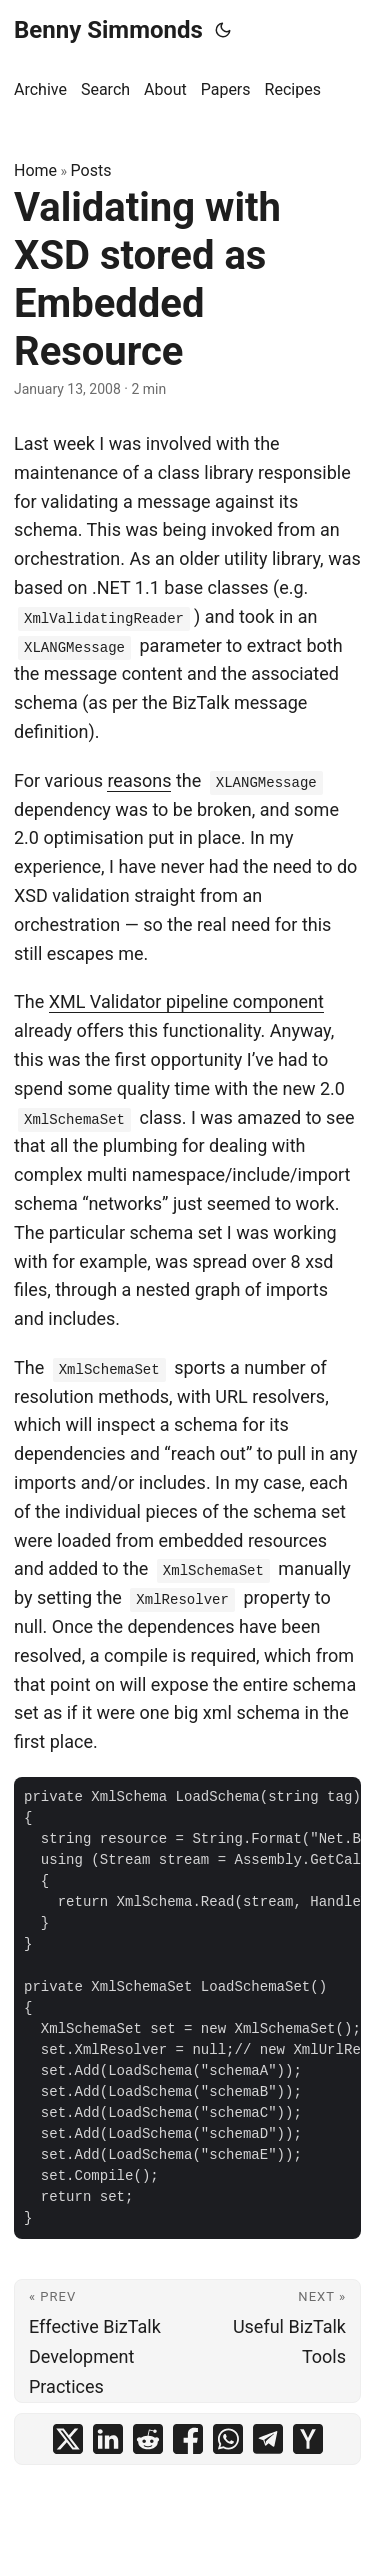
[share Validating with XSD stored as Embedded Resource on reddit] (148, 2439)
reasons (139, 780)
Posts (91, 170)
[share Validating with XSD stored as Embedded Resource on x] (68, 2439)
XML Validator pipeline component (186, 1001)
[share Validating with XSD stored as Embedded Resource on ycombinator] (308, 2439)
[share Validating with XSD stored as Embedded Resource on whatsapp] (228, 2439)
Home (35, 170)
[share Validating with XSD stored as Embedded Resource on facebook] (188, 2439)
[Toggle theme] (223, 30)
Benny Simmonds (108, 30)
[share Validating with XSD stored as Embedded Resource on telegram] (268, 2439)
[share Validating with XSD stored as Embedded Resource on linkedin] (108, 2439)
